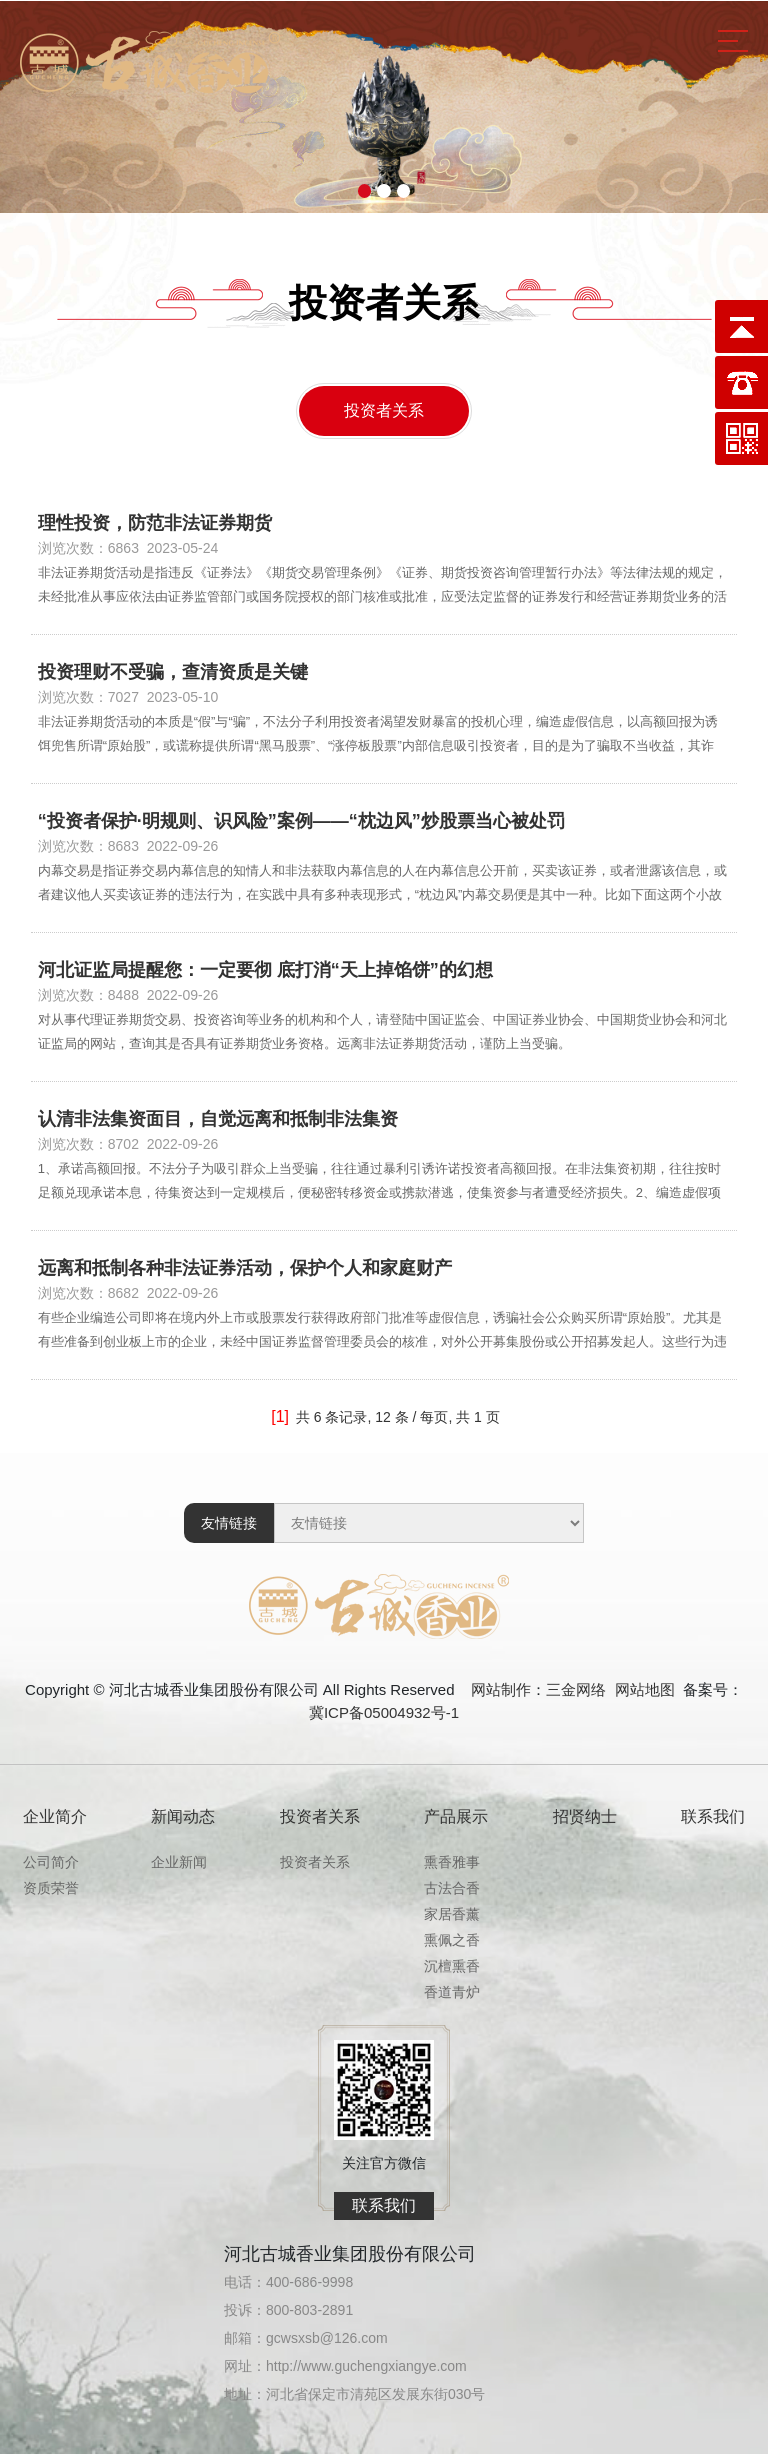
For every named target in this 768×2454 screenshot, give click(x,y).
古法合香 (452, 1888)
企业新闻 (179, 1862)
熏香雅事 (452, 1862)
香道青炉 (452, 1992)
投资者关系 (384, 410)
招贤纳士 (585, 1816)
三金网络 (576, 1689)
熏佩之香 (452, 1940)
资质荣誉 (51, 1888)
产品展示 (456, 1816)
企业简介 (55, 1816)
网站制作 (501, 1689)
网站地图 (645, 1689)
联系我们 (713, 1816)
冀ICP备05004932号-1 (384, 1712)
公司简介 (51, 1862)
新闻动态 (183, 1816)
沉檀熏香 (452, 1966)
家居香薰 (452, 1914)
